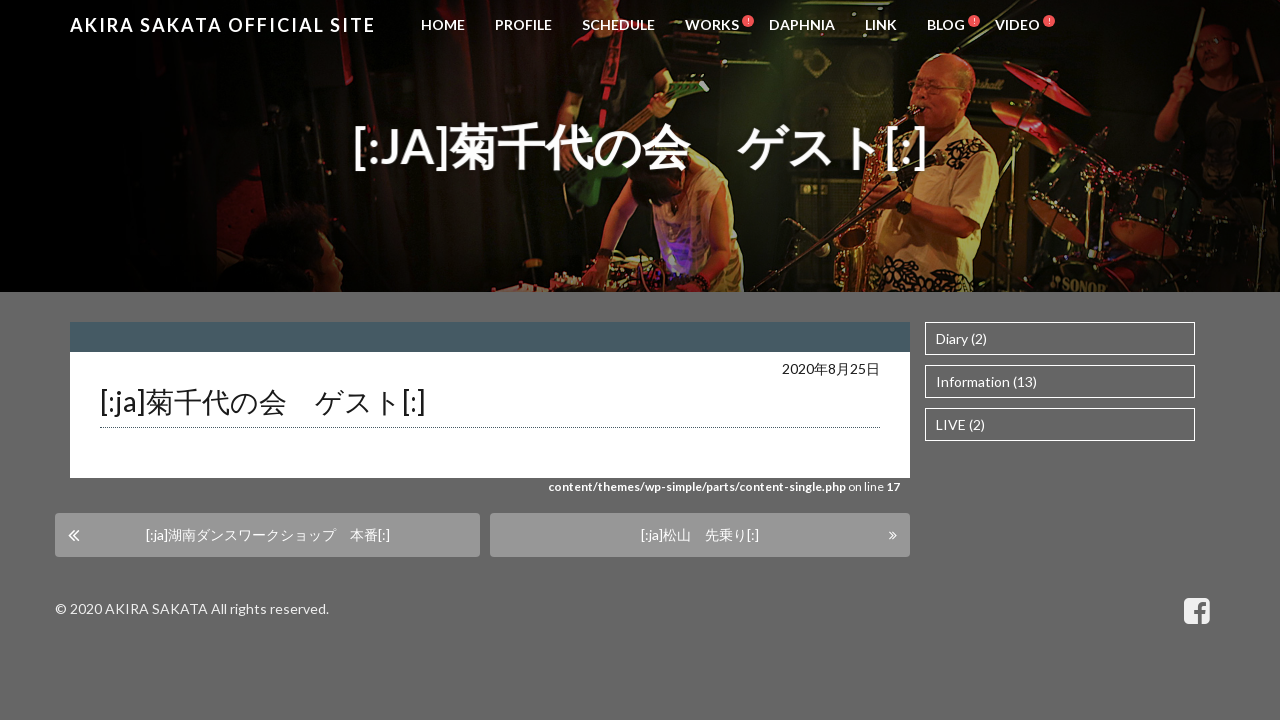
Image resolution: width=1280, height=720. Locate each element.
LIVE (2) (960, 424)
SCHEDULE (618, 24)
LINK (881, 24)
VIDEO (1017, 24)
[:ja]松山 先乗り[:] (700, 534)
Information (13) (986, 381)
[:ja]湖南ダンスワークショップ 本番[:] (268, 534)
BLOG (946, 24)
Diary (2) (961, 338)
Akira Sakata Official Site (223, 25)
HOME (443, 24)
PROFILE (523, 24)
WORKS (712, 24)
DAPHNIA (802, 24)
